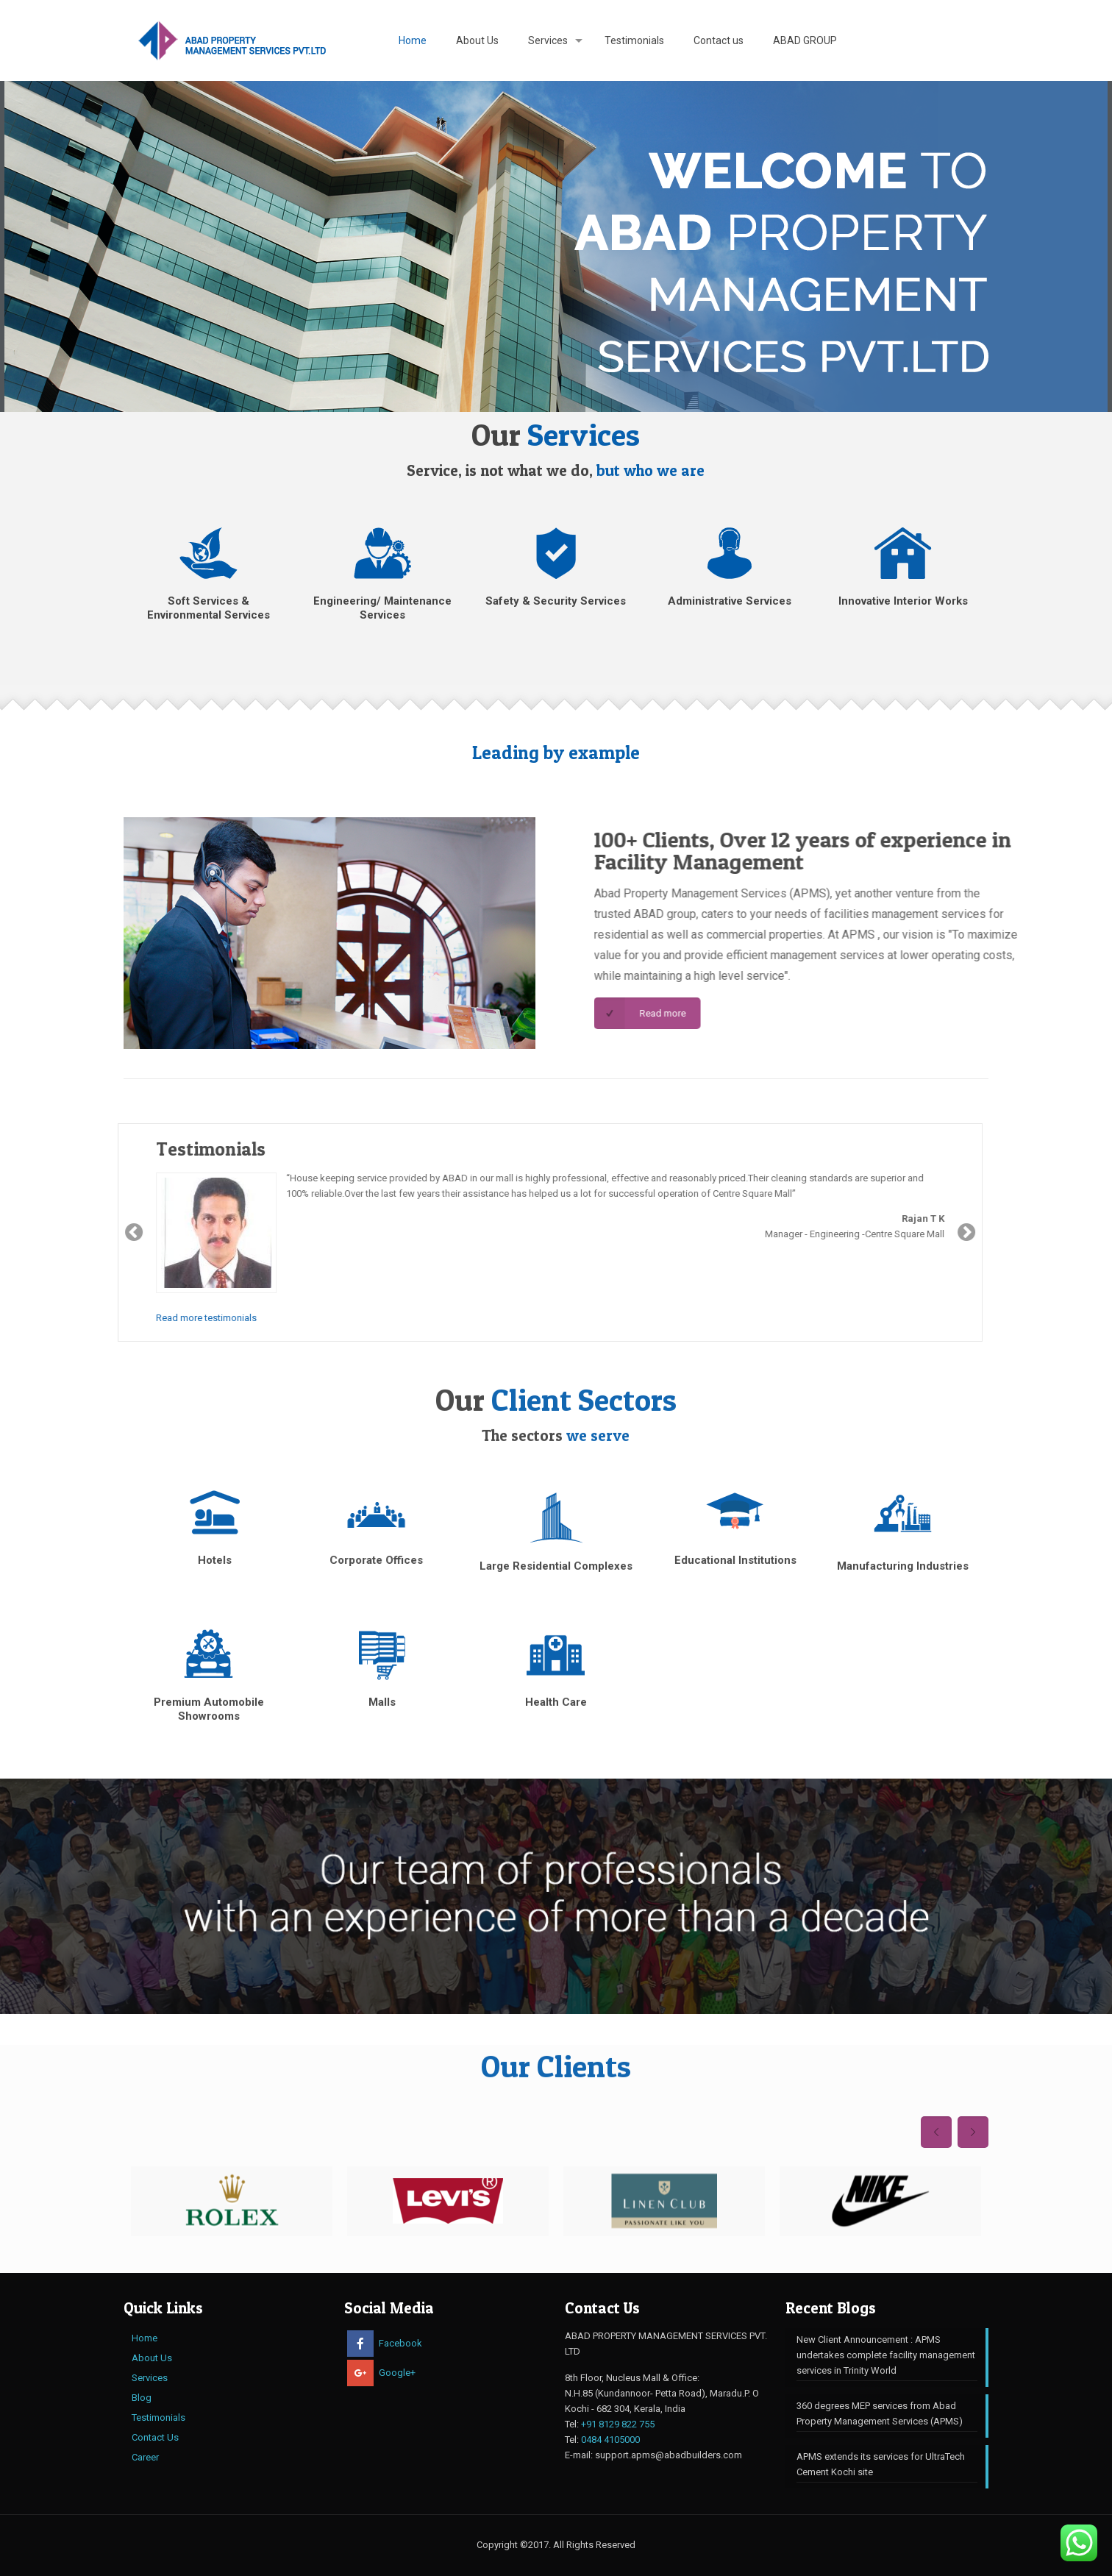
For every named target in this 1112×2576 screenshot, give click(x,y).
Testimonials (158, 2417)
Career (145, 2457)
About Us (152, 2357)
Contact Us (155, 2437)
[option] (232, 2201)
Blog (142, 2397)
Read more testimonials (135, 1317)
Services (150, 2377)
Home (144, 2338)
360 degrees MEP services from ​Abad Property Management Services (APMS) (879, 2413)
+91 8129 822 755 (618, 2424)
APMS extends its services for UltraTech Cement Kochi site (880, 2464)
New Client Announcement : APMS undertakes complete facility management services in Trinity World (885, 2355)
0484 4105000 (610, 2439)
